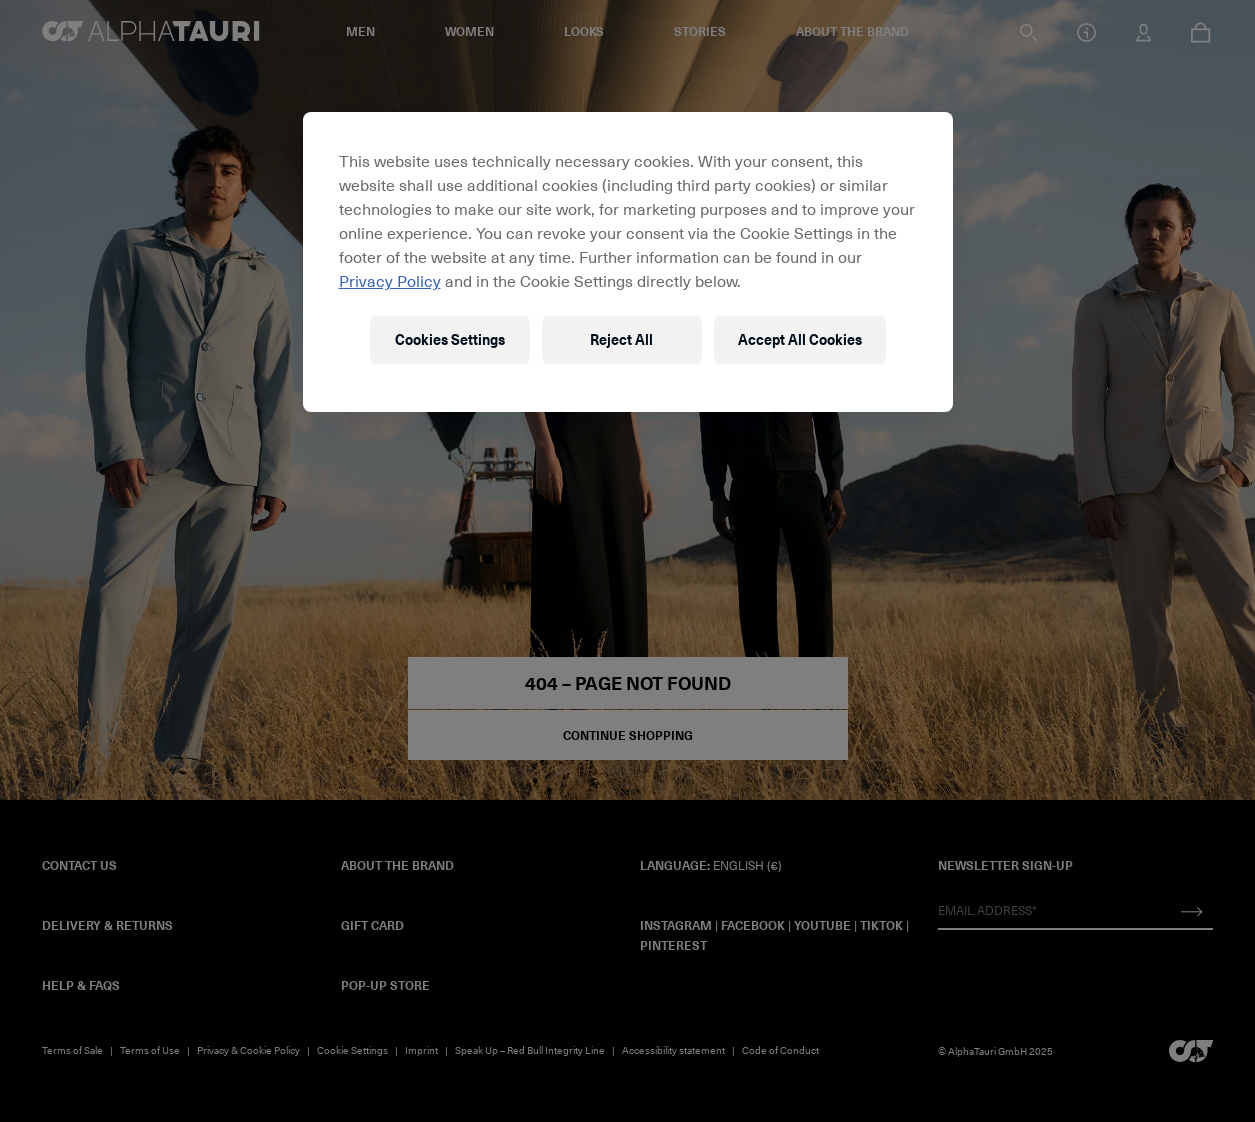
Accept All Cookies (800, 339)
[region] (628, 262)
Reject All (621, 339)
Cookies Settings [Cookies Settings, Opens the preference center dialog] (450, 339)
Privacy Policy (390, 280)
